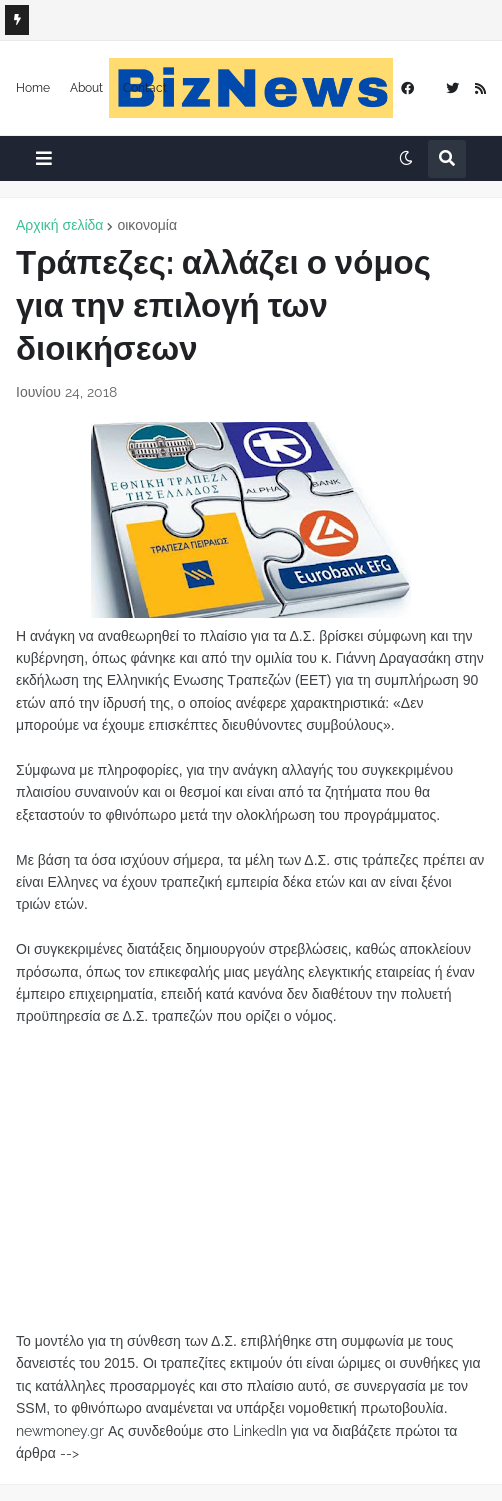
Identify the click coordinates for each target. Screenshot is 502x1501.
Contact (145, 88)
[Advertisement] (251, 1168)
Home (33, 88)
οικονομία (147, 225)
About (86, 88)
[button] (44, 158)
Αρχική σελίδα (59, 225)
